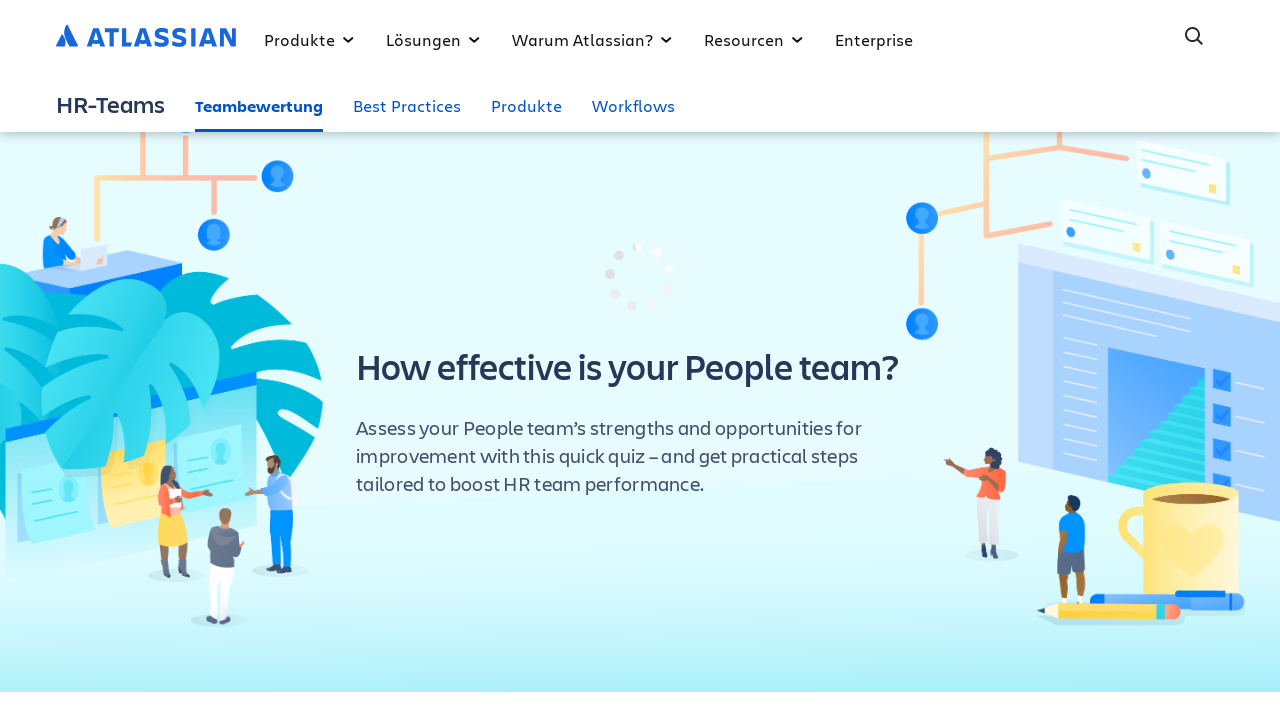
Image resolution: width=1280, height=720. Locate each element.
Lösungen (433, 39)
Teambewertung (259, 106)
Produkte (309, 39)
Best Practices (407, 105)
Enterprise (874, 39)
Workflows (633, 105)
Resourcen (753, 39)
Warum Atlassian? (592, 39)
